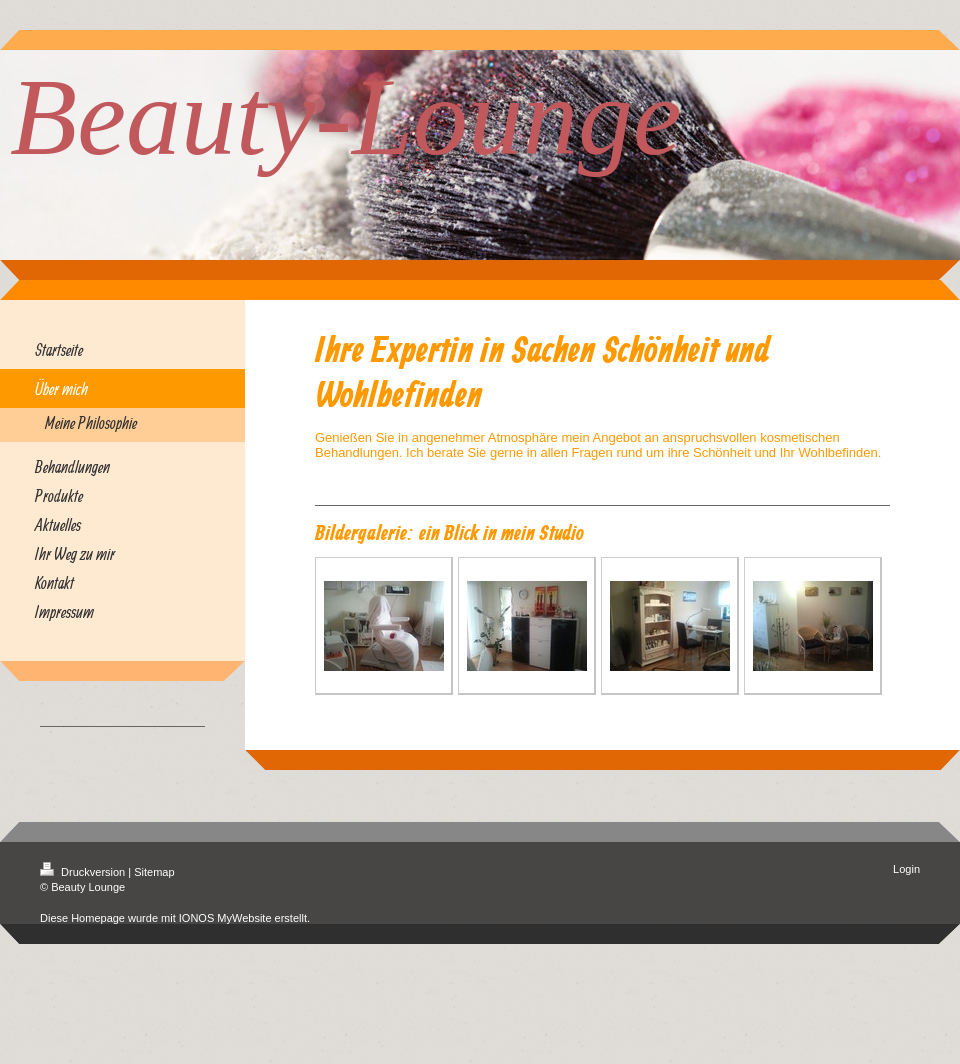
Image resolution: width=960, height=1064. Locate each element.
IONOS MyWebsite (225, 918)
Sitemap (154, 872)
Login (906, 869)
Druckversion (84, 872)
